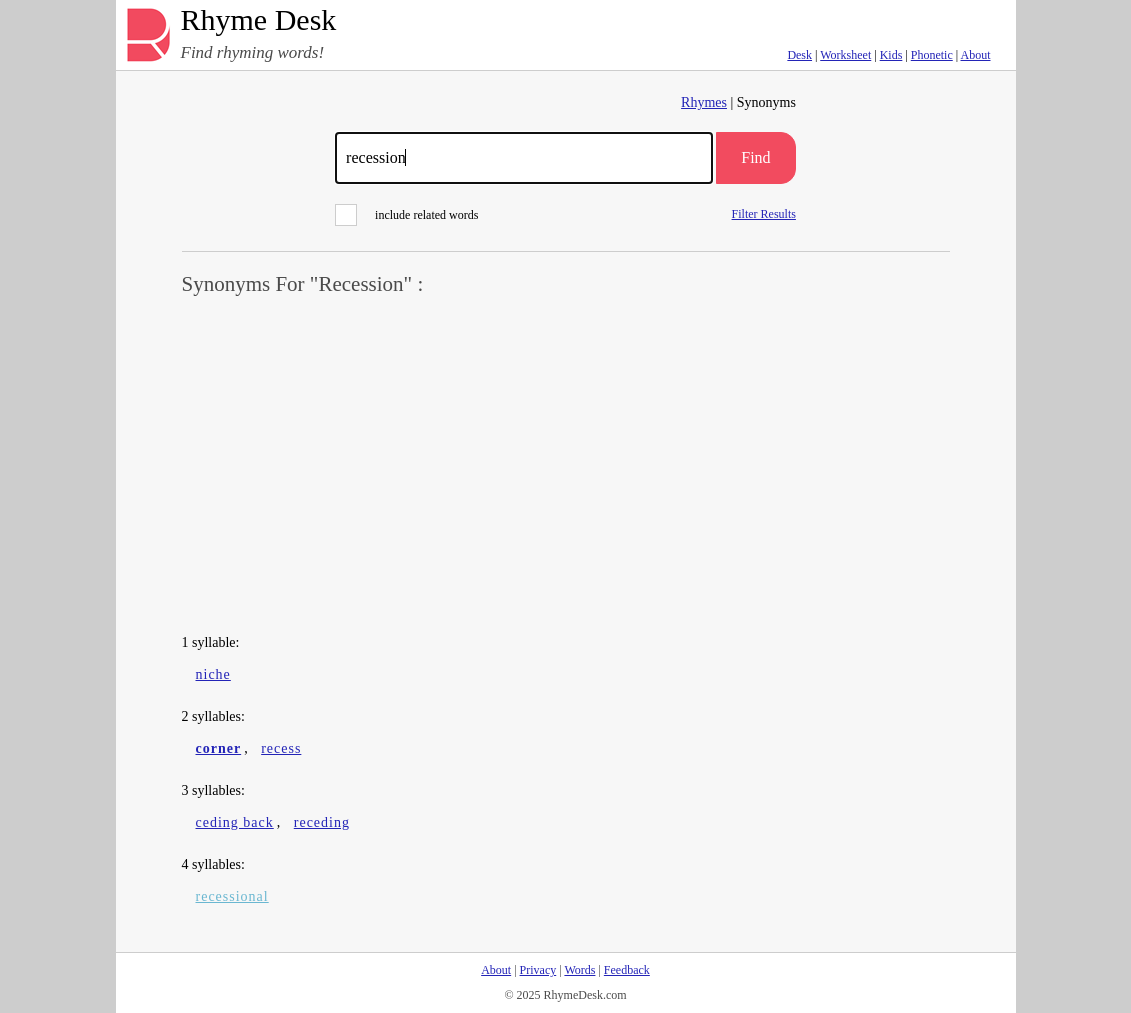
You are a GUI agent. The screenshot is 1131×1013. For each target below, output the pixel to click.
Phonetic (932, 55)
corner (219, 748)
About (976, 55)
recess (281, 748)
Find (755, 157)
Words (579, 970)
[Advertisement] (566, 466)
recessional (232, 896)
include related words (406, 215)
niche (213, 674)
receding (322, 822)
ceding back (235, 822)
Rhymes (704, 102)
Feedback (627, 970)
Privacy (538, 970)
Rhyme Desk (259, 20)
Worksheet (845, 55)
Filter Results (764, 213)
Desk (799, 55)
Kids (891, 55)
